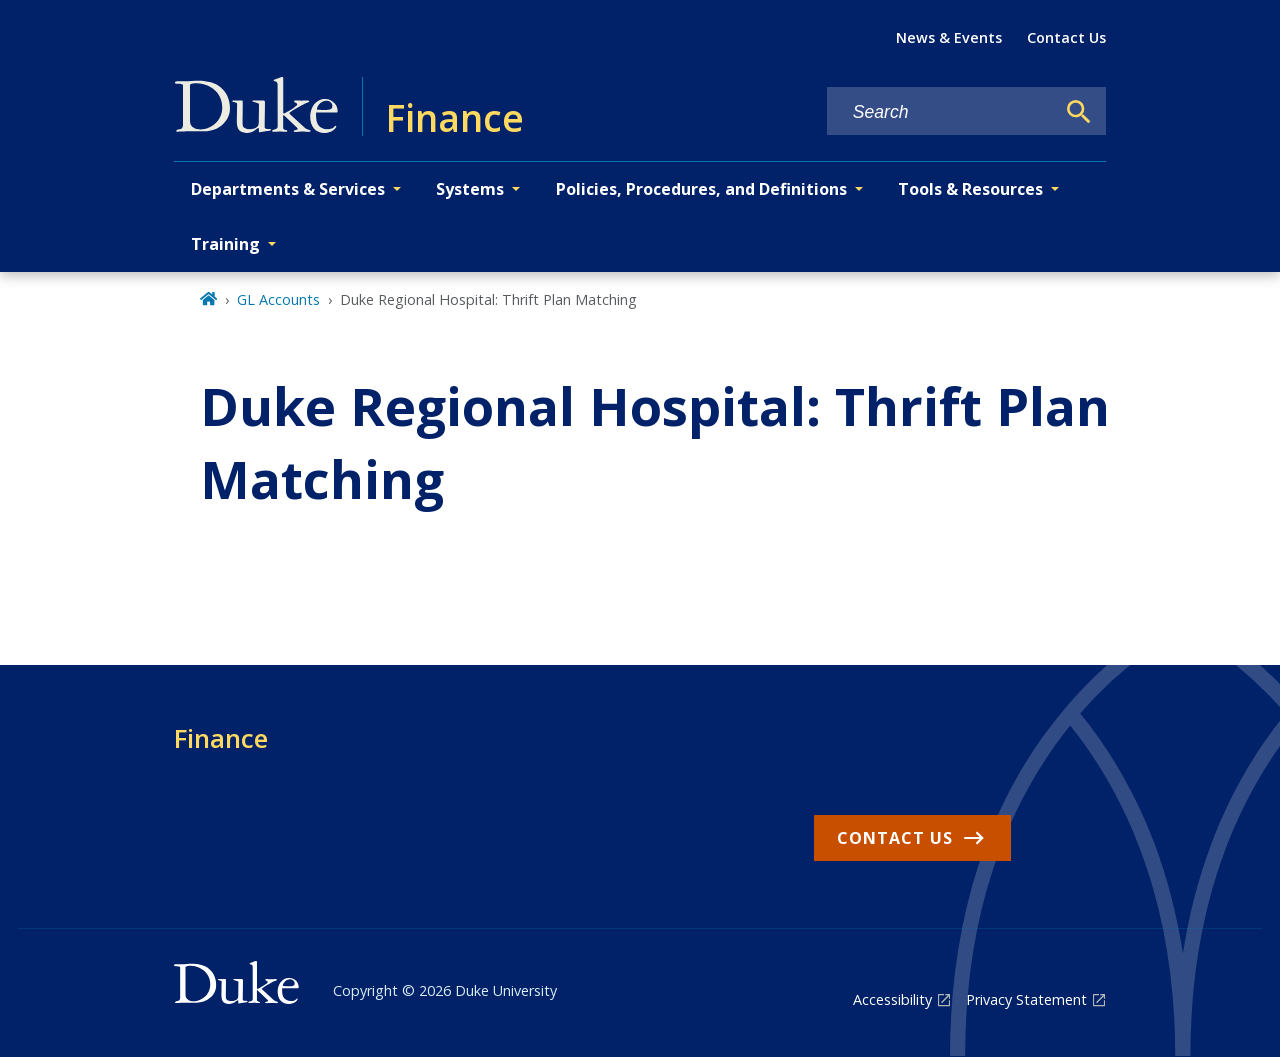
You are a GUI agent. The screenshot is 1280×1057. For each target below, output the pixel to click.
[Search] (1079, 112)
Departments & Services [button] (288, 189)
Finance (221, 738)
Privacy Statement (1026, 999)
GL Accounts (278, 299)
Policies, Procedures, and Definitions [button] (701, 189)
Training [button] (225, 244)
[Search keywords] (941, 112)
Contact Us (1066, 37)
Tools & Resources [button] (970, 189)
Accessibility (892, 999)
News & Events (949, 37)
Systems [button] (470, 189)
